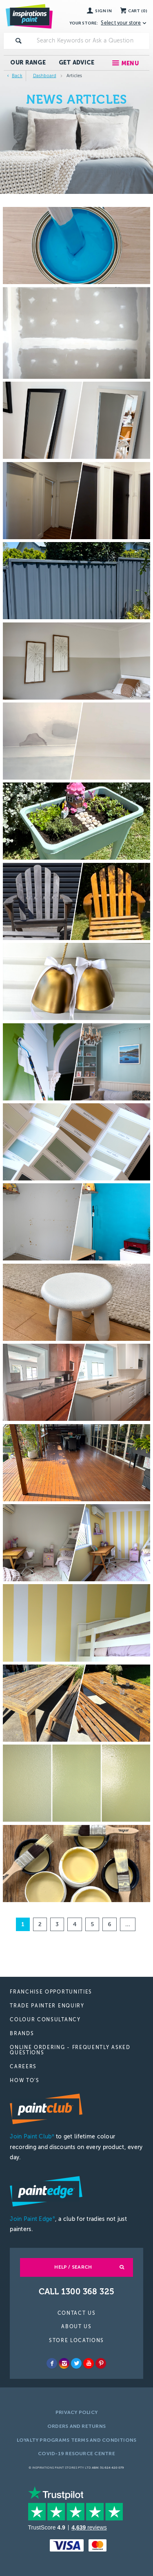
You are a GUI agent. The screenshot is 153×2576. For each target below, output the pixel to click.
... (127, 1924)
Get (77, 62)
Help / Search (73, 2267)
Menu (130, 63)
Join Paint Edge (32, 2219)
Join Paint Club (32, 2137)
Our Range (28, 62)
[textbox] (91, 41)
